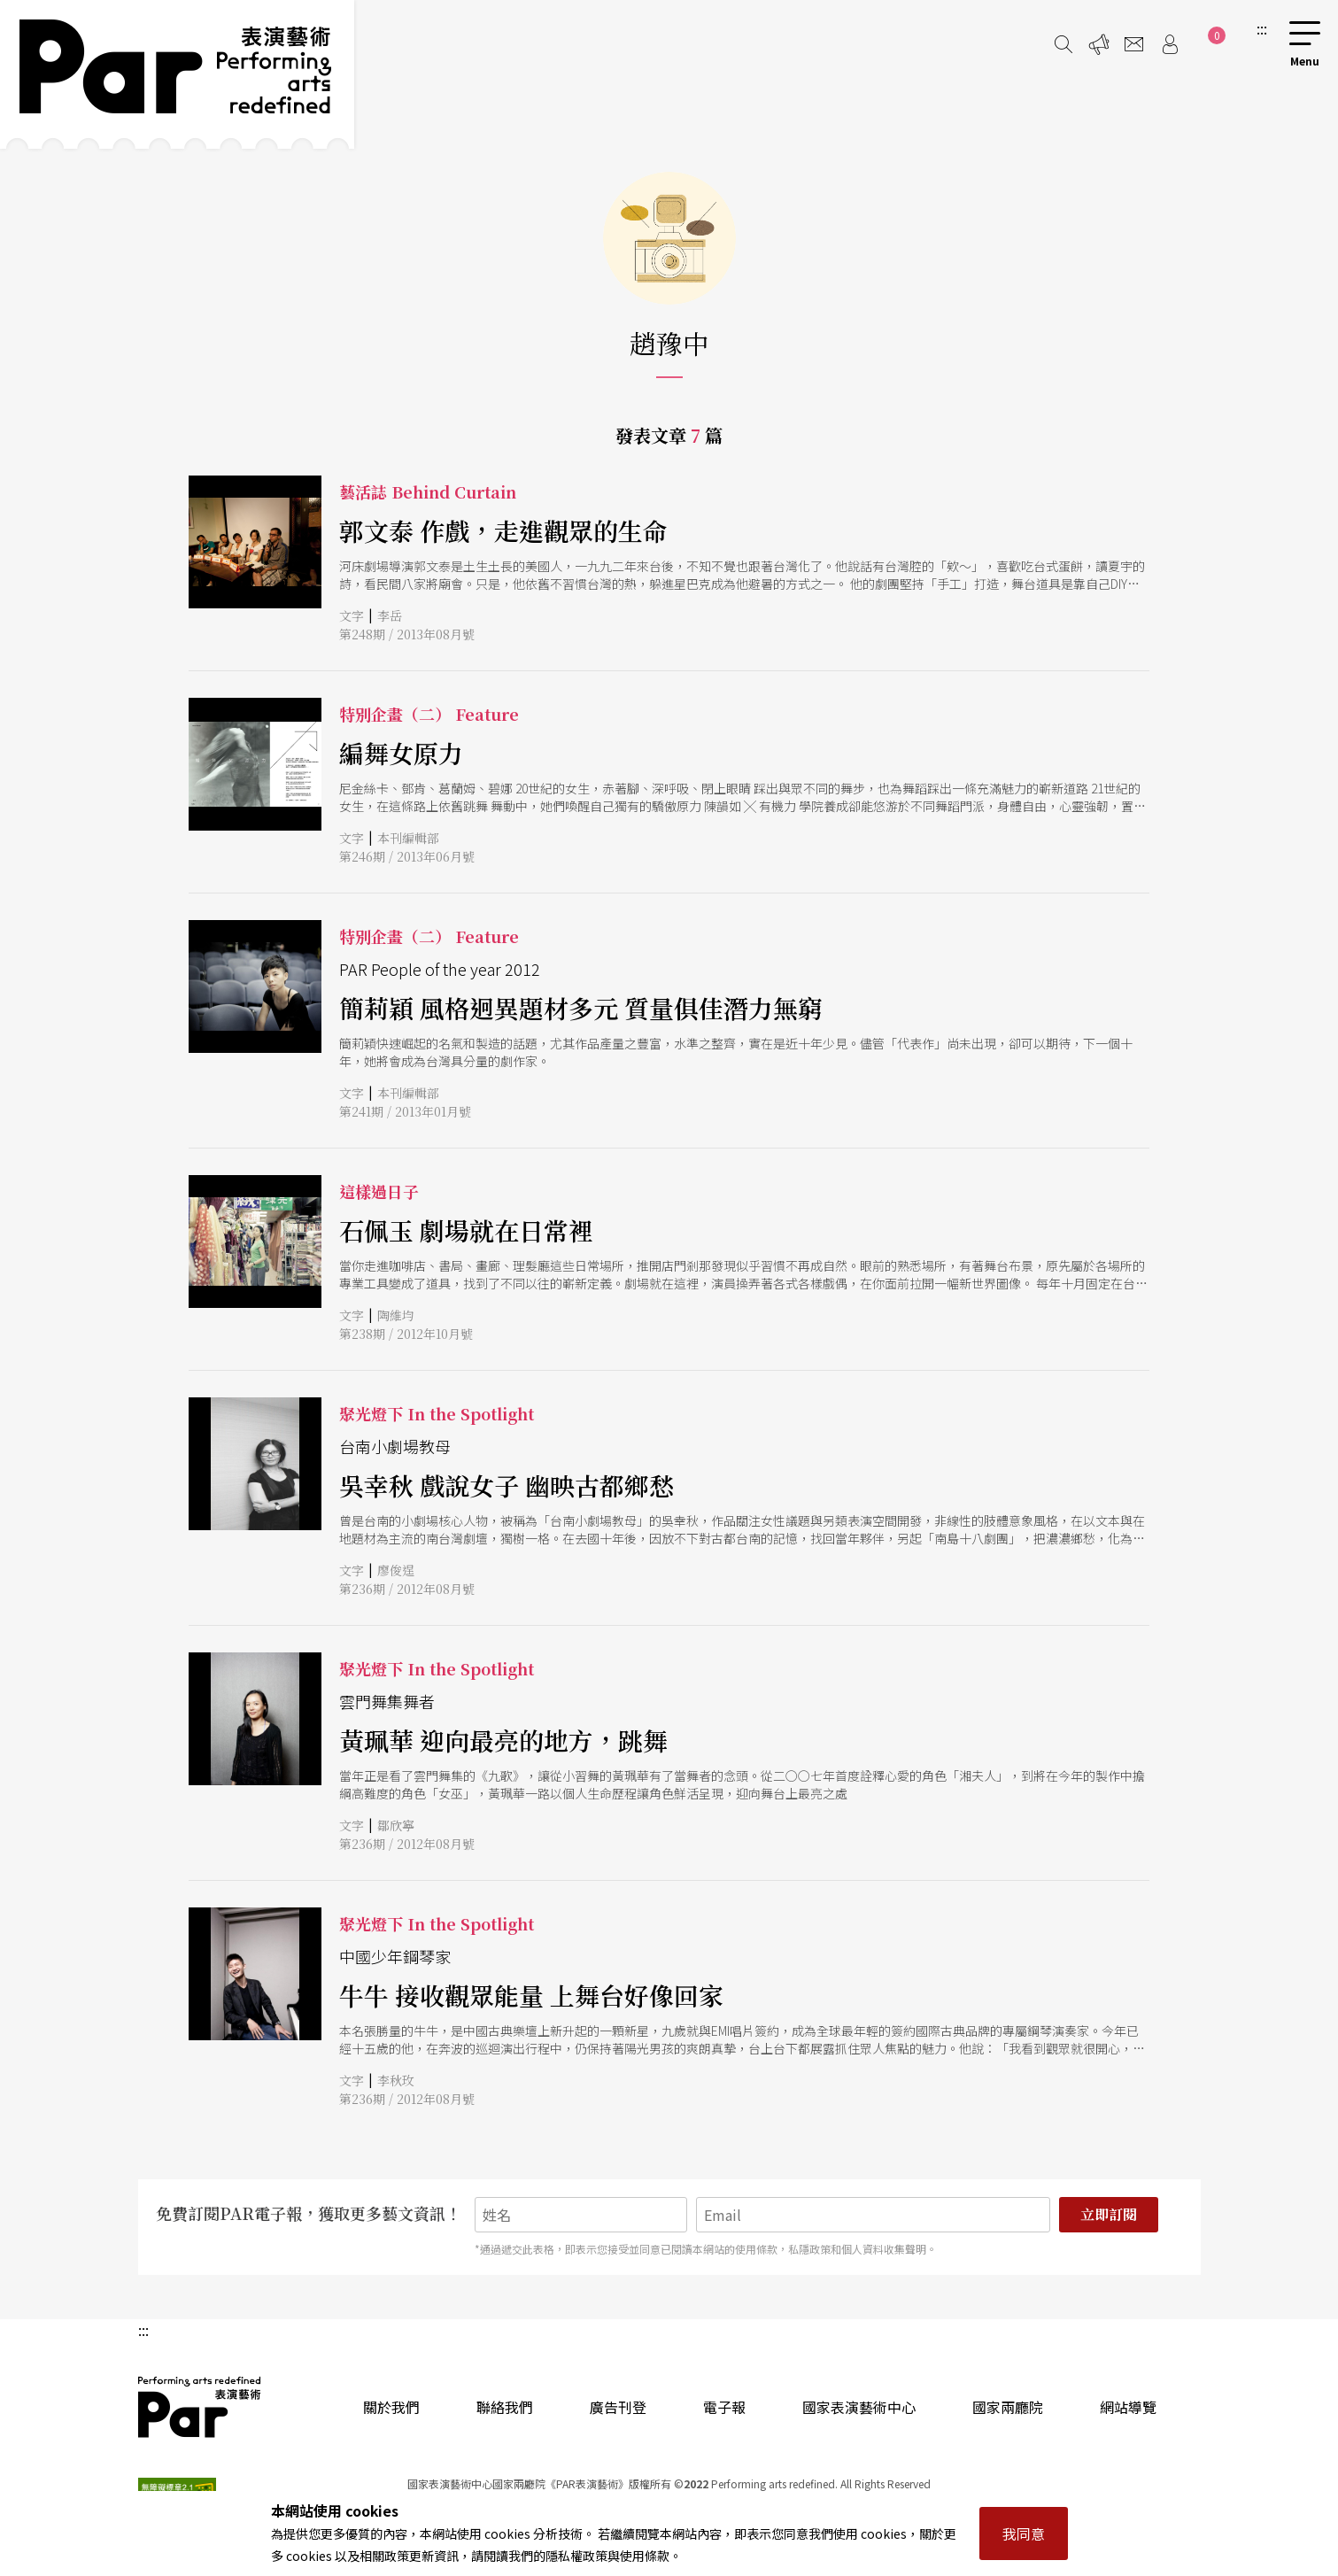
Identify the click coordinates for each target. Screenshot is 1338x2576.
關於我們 (391, 2406)
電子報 (724, 2406)
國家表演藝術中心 (859, 2406)
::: (1262, 28)
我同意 (1023, 2533)
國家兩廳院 (1007, 2406)
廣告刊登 (618, 2406)
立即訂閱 (1108, 2214)
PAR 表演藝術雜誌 (200, 2407)
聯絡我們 (504, 2406)
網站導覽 (1128, 2406)
